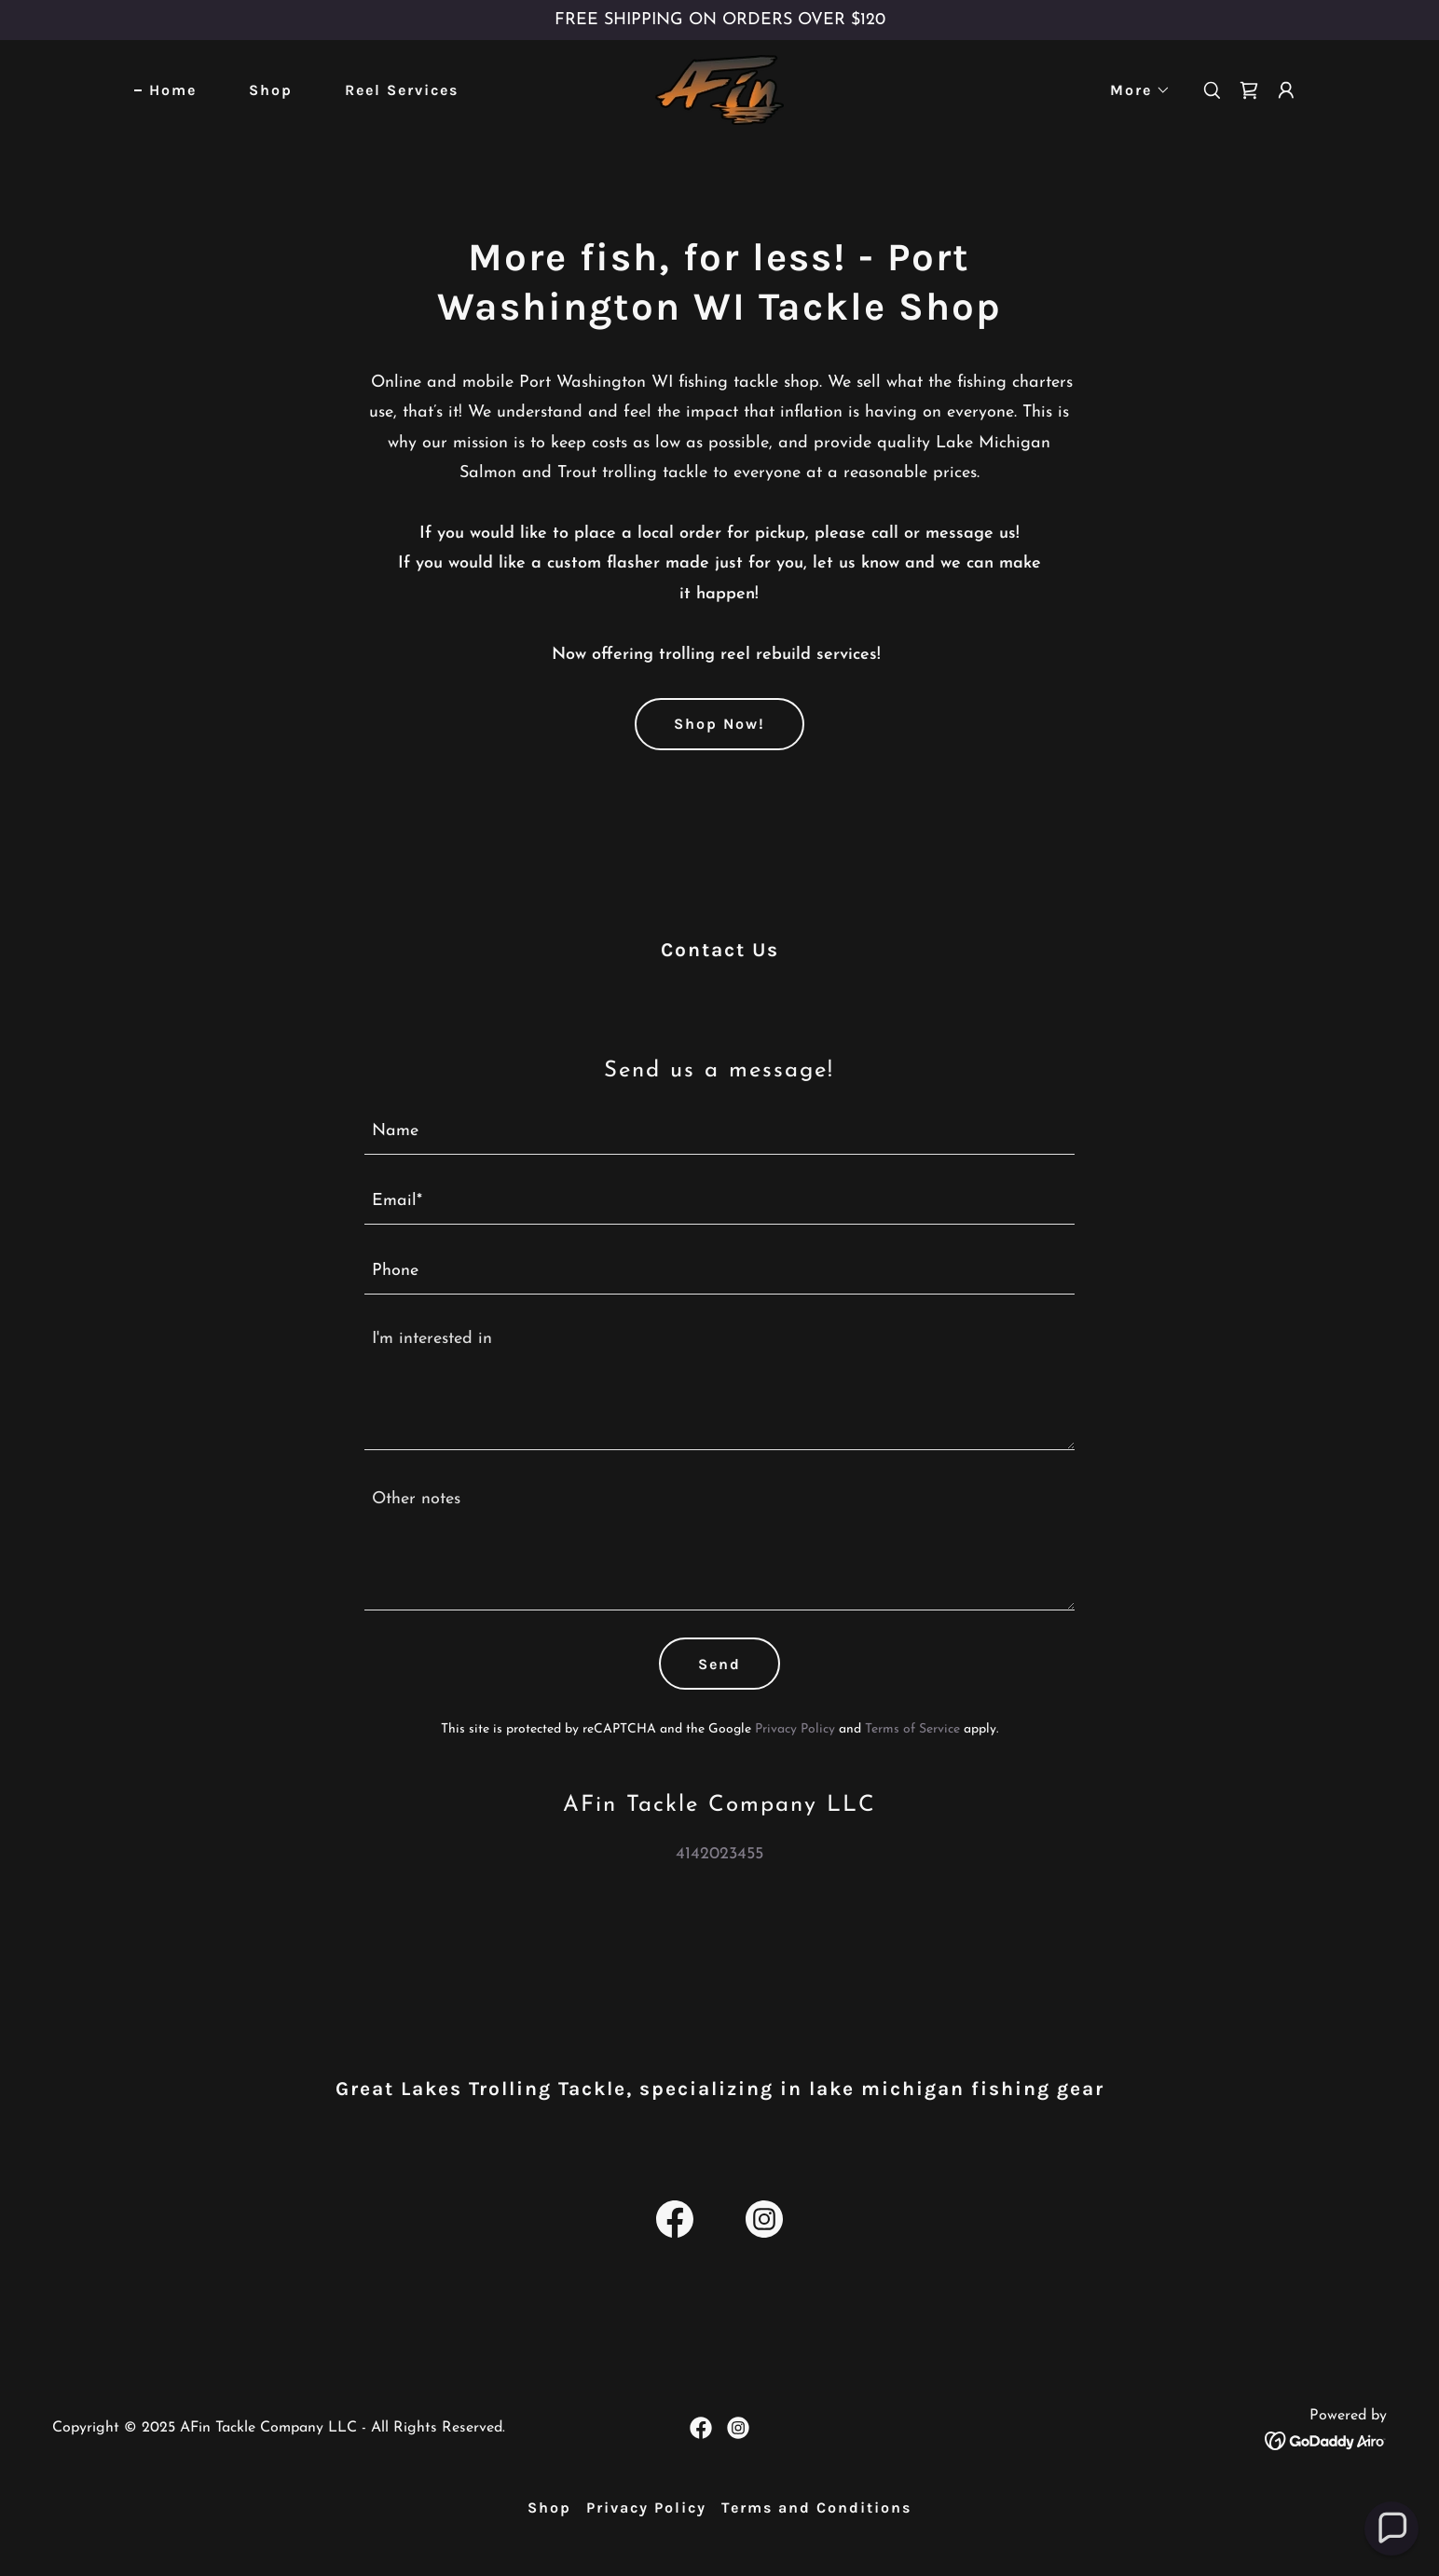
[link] (719, 89)
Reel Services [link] (402, 90)
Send (719, 1664)
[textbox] (720, 1131)
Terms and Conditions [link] (816, 2507)
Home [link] (173, 90)
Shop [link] (271, 90)
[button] (1133, 90)
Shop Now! (719, 724)
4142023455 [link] (719, 1854)
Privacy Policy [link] (795, 1729)
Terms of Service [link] (912, 1729)
